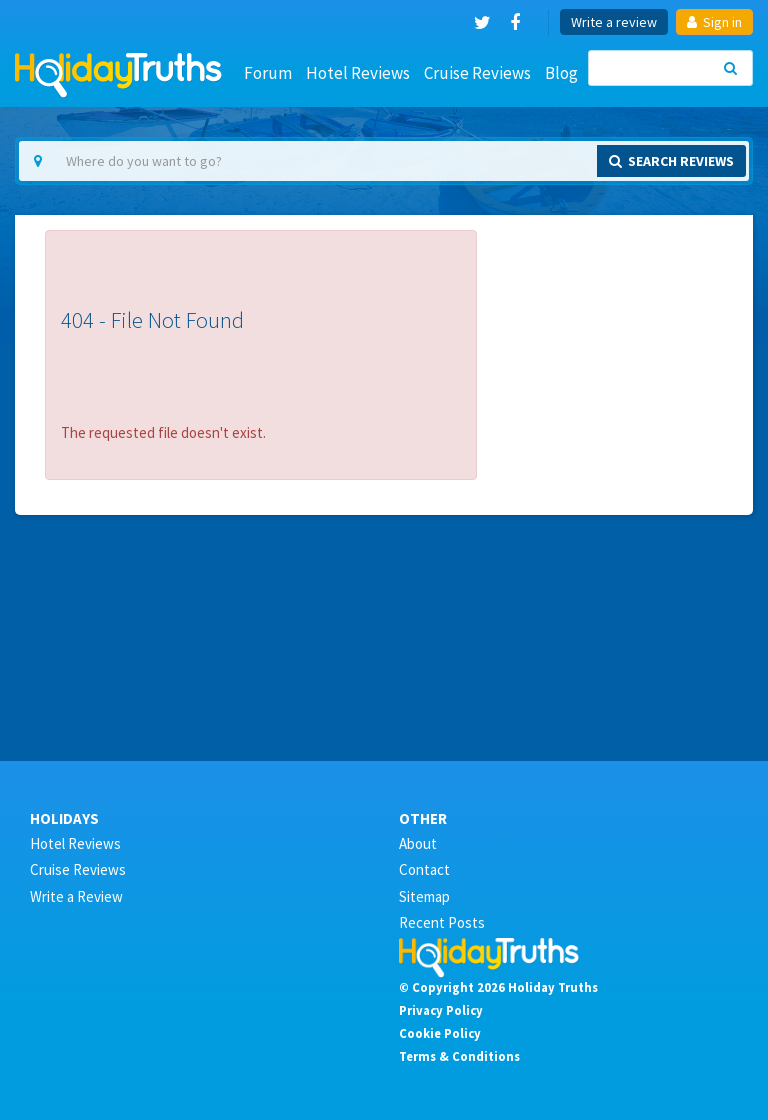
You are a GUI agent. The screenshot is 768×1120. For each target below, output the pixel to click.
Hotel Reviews (358, 73)
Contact (424, 869)
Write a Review (76, 896)
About (418, 843)
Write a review (614, 22)
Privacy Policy (441, 1010)
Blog (561, 73)
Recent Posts (442, 922)
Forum (268, 73)
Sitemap (424, 896)
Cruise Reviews (477, 73)
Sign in (714, 22)
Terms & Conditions (459, 1056)
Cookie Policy (440, 1033)
